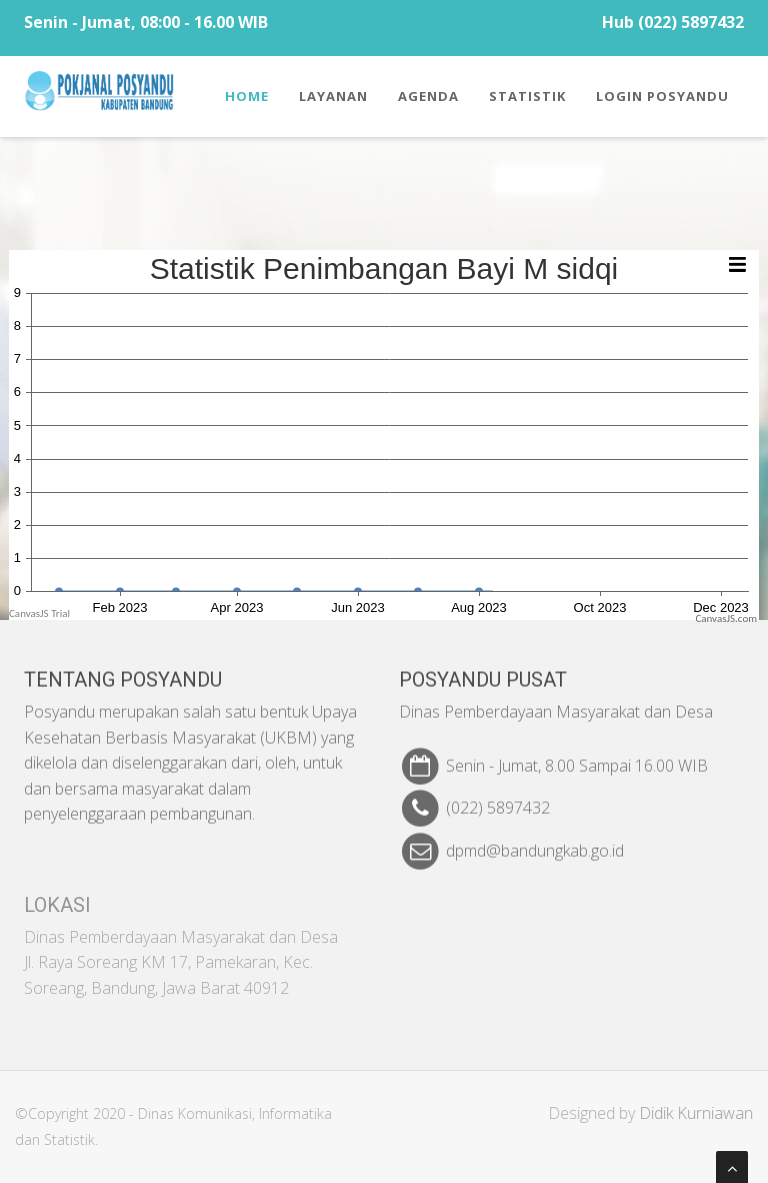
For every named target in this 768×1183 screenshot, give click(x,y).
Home (247, 96)
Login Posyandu (662, 96)
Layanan (333, 96)
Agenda (428, 96)
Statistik (527, 96)
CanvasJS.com (726, 618)
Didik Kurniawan (702, 1113)
